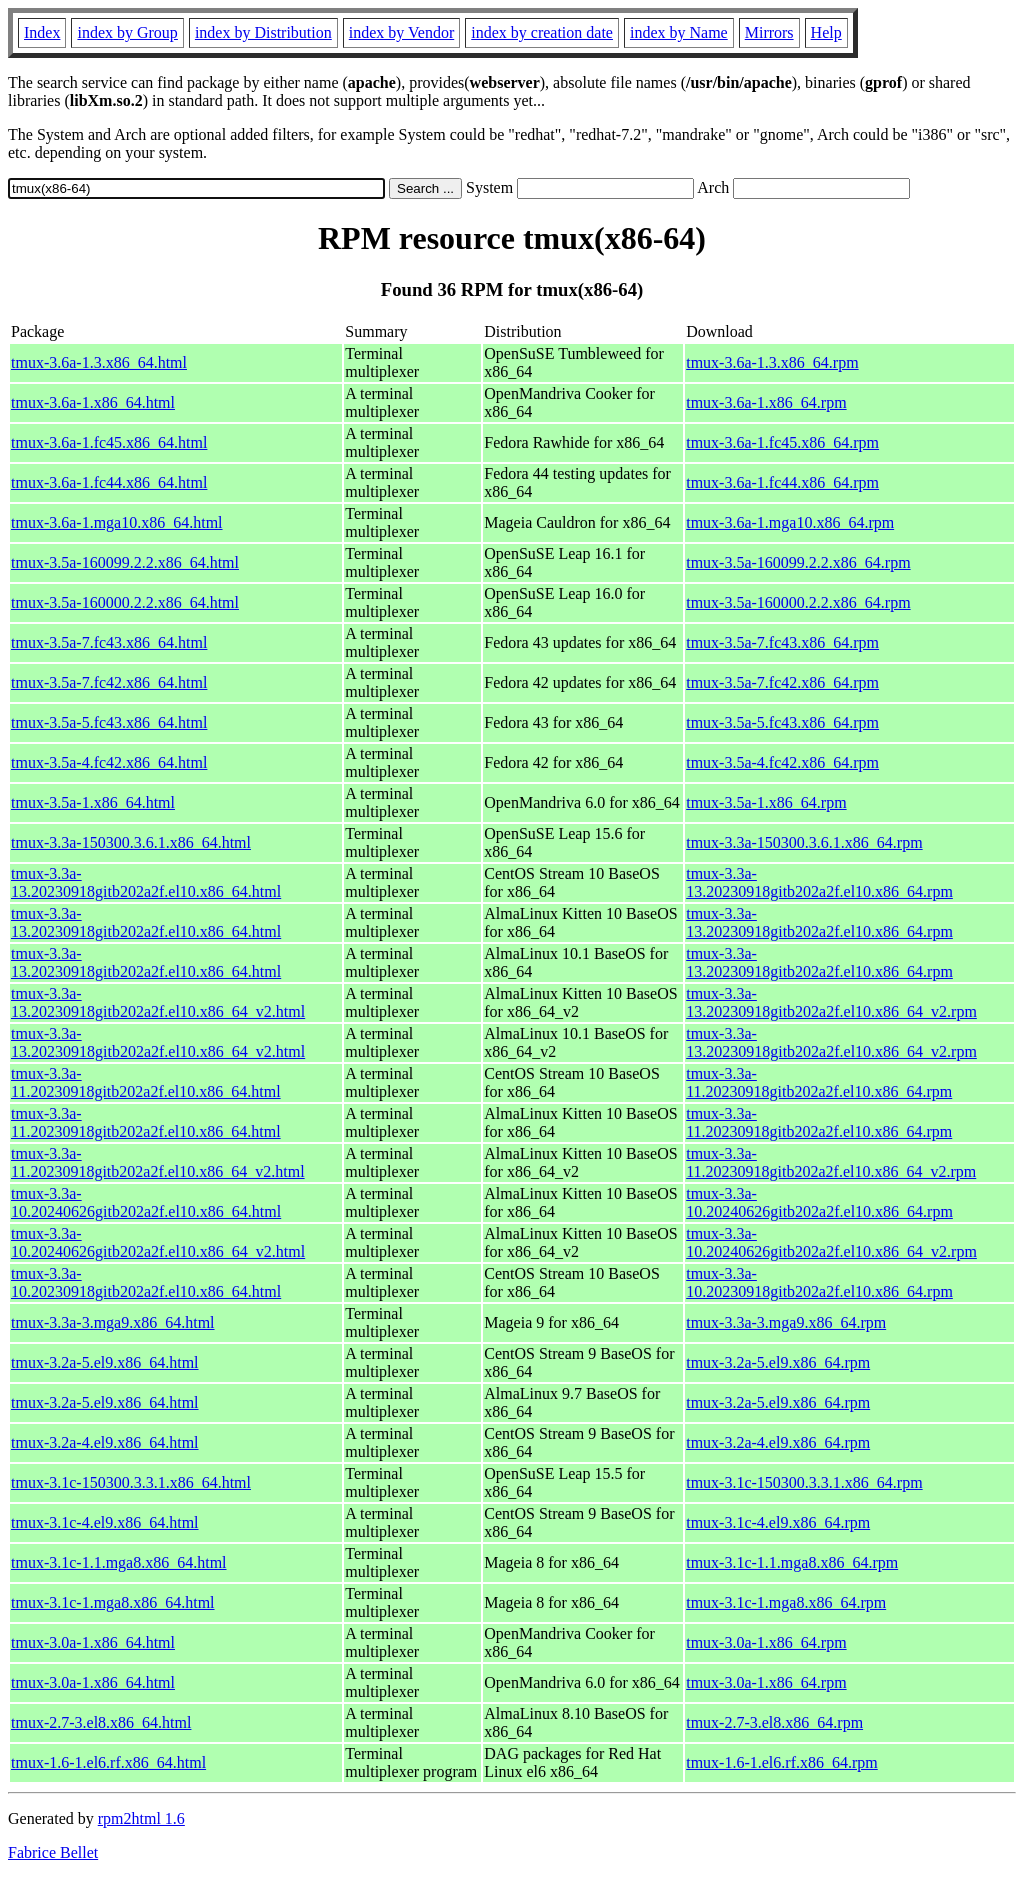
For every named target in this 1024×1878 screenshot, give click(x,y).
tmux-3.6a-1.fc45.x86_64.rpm (782, 442)
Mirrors (769, 32)
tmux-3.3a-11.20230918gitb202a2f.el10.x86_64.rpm (819, 1082)
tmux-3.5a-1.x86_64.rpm (766, 802)
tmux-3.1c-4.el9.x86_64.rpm (778, 1522)
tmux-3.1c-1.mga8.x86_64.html (113, 1602)
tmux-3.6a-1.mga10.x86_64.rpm (790, 522)
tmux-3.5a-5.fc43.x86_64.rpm (782, 722)
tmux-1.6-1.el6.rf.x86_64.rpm (782, 1762)
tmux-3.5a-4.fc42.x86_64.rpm (782, 762)
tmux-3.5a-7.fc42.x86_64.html (109, 682)
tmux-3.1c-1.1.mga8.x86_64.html (119, 1562)
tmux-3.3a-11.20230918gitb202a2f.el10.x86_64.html (146, 1082)
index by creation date (542, 32)
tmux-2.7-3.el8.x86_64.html (101, 1722)
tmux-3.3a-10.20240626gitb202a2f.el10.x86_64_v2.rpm (831, 1242)
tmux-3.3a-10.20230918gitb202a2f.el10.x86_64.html (146, 1282)
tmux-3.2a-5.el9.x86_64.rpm (778, 1362)
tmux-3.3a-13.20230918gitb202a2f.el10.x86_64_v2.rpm (831, 1002)
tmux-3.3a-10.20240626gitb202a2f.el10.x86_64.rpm (819, 1202)
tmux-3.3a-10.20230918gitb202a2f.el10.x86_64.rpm (819, 1282)
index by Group (127, 32)
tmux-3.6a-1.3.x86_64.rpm (772, 362)
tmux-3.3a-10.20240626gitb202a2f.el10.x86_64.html (146, 1202)
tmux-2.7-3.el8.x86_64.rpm (774, 1722)
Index (42, 32)
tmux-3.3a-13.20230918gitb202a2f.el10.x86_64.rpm (819, 882)
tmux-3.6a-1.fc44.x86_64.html (109, 482)
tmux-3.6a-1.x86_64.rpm (766, 402)
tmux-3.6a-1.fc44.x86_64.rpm (782, 482)
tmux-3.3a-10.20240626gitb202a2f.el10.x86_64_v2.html (158, 1242)
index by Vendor (401, 32)
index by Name (679, 32)
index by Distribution (263, 32)
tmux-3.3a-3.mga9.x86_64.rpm (786, 1322)
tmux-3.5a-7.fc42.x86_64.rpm (782, 682)
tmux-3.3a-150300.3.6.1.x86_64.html (131, 842)
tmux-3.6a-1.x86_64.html (93, 402)
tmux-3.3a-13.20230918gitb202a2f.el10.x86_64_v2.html (158, 1002)
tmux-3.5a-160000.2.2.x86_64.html (125, 602)
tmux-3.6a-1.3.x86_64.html (99, 362)
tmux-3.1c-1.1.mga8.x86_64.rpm (792, 1562)
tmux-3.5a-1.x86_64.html (93, 802)
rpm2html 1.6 (141, 1818)
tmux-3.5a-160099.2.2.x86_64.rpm (798, 562)
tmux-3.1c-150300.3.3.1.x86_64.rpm (804, 1482)
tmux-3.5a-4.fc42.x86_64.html (109, 762)
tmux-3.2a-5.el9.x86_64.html (105, 1362)
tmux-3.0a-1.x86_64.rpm (766, 1642)
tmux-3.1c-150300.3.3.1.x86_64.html (131, 1482)
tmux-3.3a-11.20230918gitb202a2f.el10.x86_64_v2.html (158, 1162)
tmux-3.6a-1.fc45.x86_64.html (109, 442)
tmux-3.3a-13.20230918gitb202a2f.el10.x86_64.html (146, 882)
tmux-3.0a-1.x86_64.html (93, 1642)
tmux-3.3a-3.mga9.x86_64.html (113, 1322)
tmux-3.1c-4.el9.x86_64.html (105, 1522)
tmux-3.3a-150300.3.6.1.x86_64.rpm (804, 842)
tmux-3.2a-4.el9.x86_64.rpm (778, 1442)
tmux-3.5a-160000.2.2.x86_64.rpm (798, 602)
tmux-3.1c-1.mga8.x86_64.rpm (786, 1602)
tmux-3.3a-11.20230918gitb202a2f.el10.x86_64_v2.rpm (831, 1162)
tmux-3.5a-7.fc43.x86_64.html (109, 642)
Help (826, 32)
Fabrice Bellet (53, 1852)
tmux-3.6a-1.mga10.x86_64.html (117, 522)
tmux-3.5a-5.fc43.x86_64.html (109, 722)
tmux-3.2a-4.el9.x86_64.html (105, 1442)
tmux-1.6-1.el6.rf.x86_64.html (108, 1762)
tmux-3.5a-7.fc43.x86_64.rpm (782, 642)
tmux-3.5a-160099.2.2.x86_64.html (125, 562)
